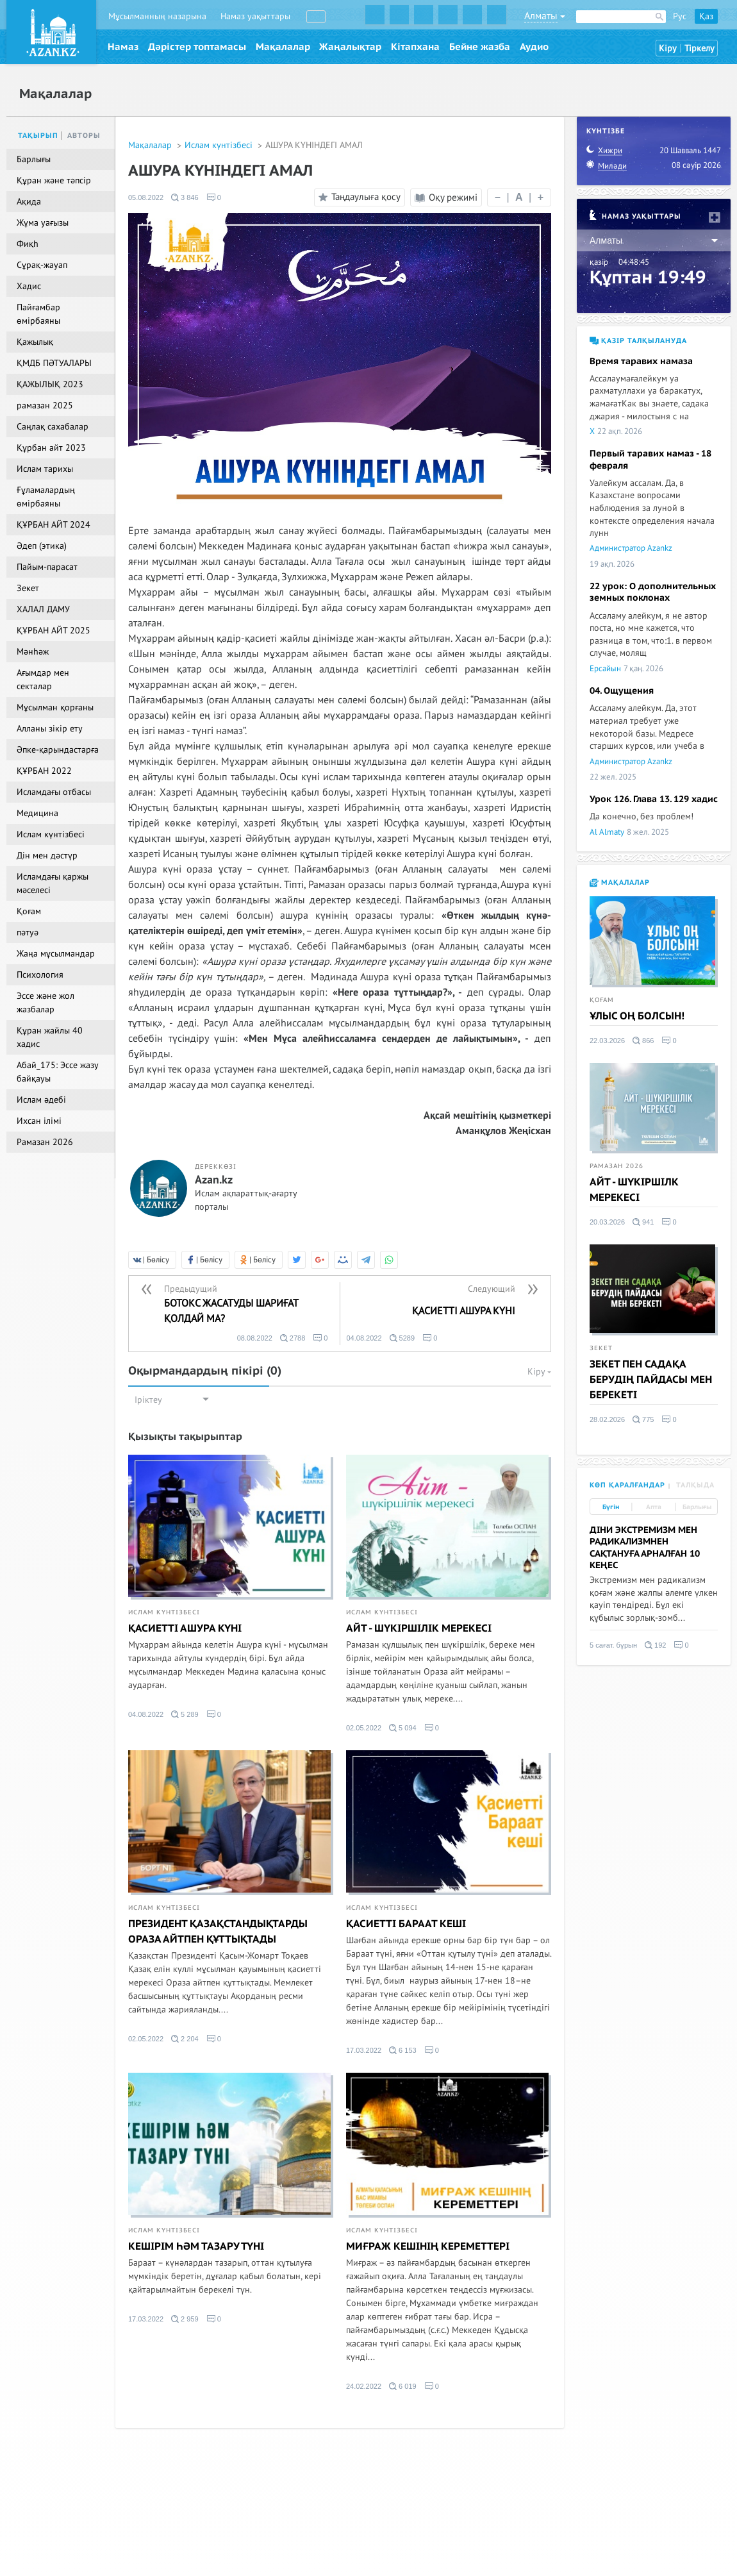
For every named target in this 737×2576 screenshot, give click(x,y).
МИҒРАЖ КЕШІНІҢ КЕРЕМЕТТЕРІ (427, 2246)
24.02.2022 (363, 2386)
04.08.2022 (364, 1338)
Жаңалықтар (350, 47)
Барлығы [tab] (697, 1507)
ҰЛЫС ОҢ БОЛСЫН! (637, 1016)
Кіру (668, 48)
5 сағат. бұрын (613, 1645)
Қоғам (602, 1000)
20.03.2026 (607, 1222)
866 (643, 1040)
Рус (679, 16)
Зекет (601, 1348)
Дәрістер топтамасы (197, 47)
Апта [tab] (653, 1507)
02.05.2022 (363, 1728)
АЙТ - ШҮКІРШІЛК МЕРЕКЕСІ (634, 1189)
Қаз (706, 16)
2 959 (185, 2319)
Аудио (534, 47)
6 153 (403, 2050)
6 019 (403, 2386)
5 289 (185, 1714)
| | (519, 197)
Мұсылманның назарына (157, 16)
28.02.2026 (607, 1419)
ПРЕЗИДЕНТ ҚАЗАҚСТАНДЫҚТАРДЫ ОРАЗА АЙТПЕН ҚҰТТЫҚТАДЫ (218, 1931)
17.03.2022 (363, 2050)
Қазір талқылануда (638, 341)
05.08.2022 (145, 197)
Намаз (123, 47)
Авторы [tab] (84, 135)
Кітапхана (415, 47)
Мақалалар (283, 47)
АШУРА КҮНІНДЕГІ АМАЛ (314, 145)
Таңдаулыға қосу (358, 197)
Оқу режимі (446, 197)
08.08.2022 (254, 1338)
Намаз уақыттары (255, 16)
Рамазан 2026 (616, 1166)
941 (643, 1222)
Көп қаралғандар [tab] (627, 1485)
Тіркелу (699, 48)
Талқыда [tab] (695, 1485)
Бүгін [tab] (610, 1507)
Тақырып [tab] (38, 135)
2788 (293, 1338)
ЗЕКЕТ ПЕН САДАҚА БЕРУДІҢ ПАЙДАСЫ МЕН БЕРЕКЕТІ (651, 1380)
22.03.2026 (607, 1040)
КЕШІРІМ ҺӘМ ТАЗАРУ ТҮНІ (196, 2246)
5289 (402, 1338)
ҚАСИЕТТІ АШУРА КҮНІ (185, 1628)
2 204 (185, 2039)
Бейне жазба (479, 47)
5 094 (403, 1728)
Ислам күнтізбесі (220, 145)
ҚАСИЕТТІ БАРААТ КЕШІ (406, 1924)
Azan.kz (214, 1180)
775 (643, 1419)
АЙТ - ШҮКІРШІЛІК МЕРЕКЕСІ (419, 1628)
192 (655, 1645)
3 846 (185, 197)
